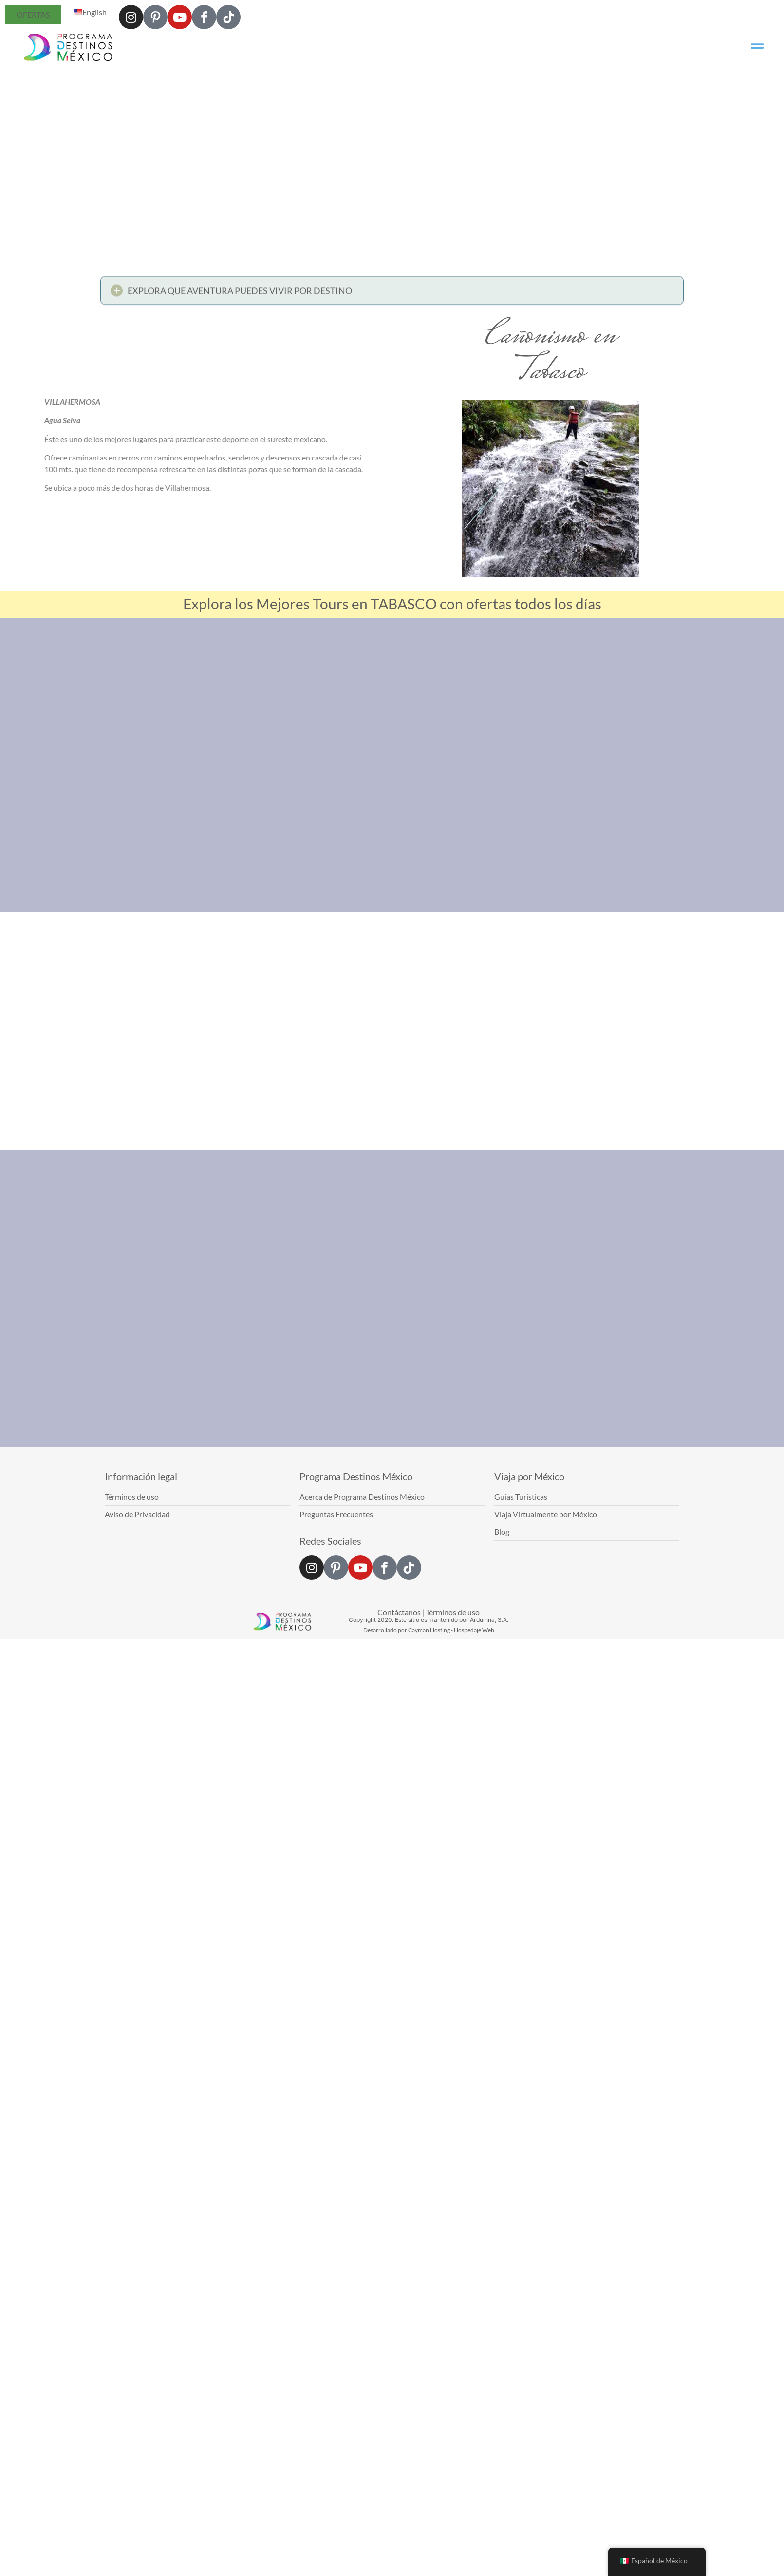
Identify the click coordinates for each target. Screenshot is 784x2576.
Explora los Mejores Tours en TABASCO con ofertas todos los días (392, 603)
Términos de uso (453, 1612)
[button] (392, 293)
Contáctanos (399, 1612)
